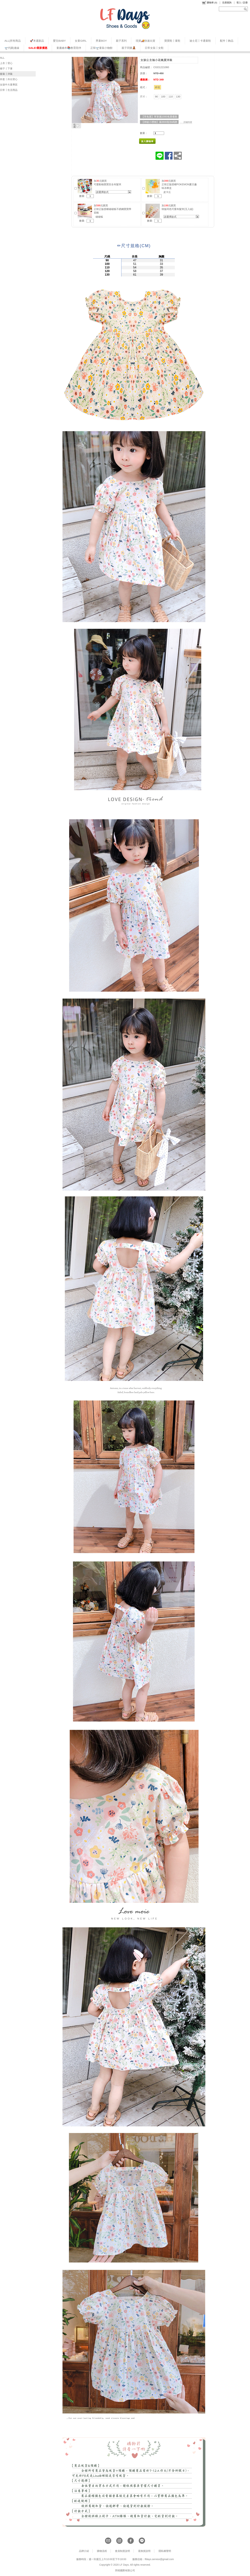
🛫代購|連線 (11, 47)
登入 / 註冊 (242, 2)
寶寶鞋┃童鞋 (172, 40)
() (209, 2)
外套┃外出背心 (9, 79)
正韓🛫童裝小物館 (101, 47)
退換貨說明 (144, 2551)
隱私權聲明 (165, 2551)
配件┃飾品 (226, 40)
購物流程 (102, 2551)
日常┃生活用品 (9, 90)
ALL (2, 57)
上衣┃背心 (6, 63)
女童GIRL (81, 40)
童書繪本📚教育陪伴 (68, 47)
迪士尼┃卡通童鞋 (200, 40)
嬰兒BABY (59, 40)
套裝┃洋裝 (6, 73)
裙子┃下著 (6, 68)
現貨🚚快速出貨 (145, 40)
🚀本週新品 (37, 40)
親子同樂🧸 (129, 47)
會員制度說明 (122, 2551)
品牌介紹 (84, 2551)
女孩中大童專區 (9, 84)
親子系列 (121, 40)
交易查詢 (226, 2)
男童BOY (101, 40)
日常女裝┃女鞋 (154, 47)
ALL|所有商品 (12, 40)
